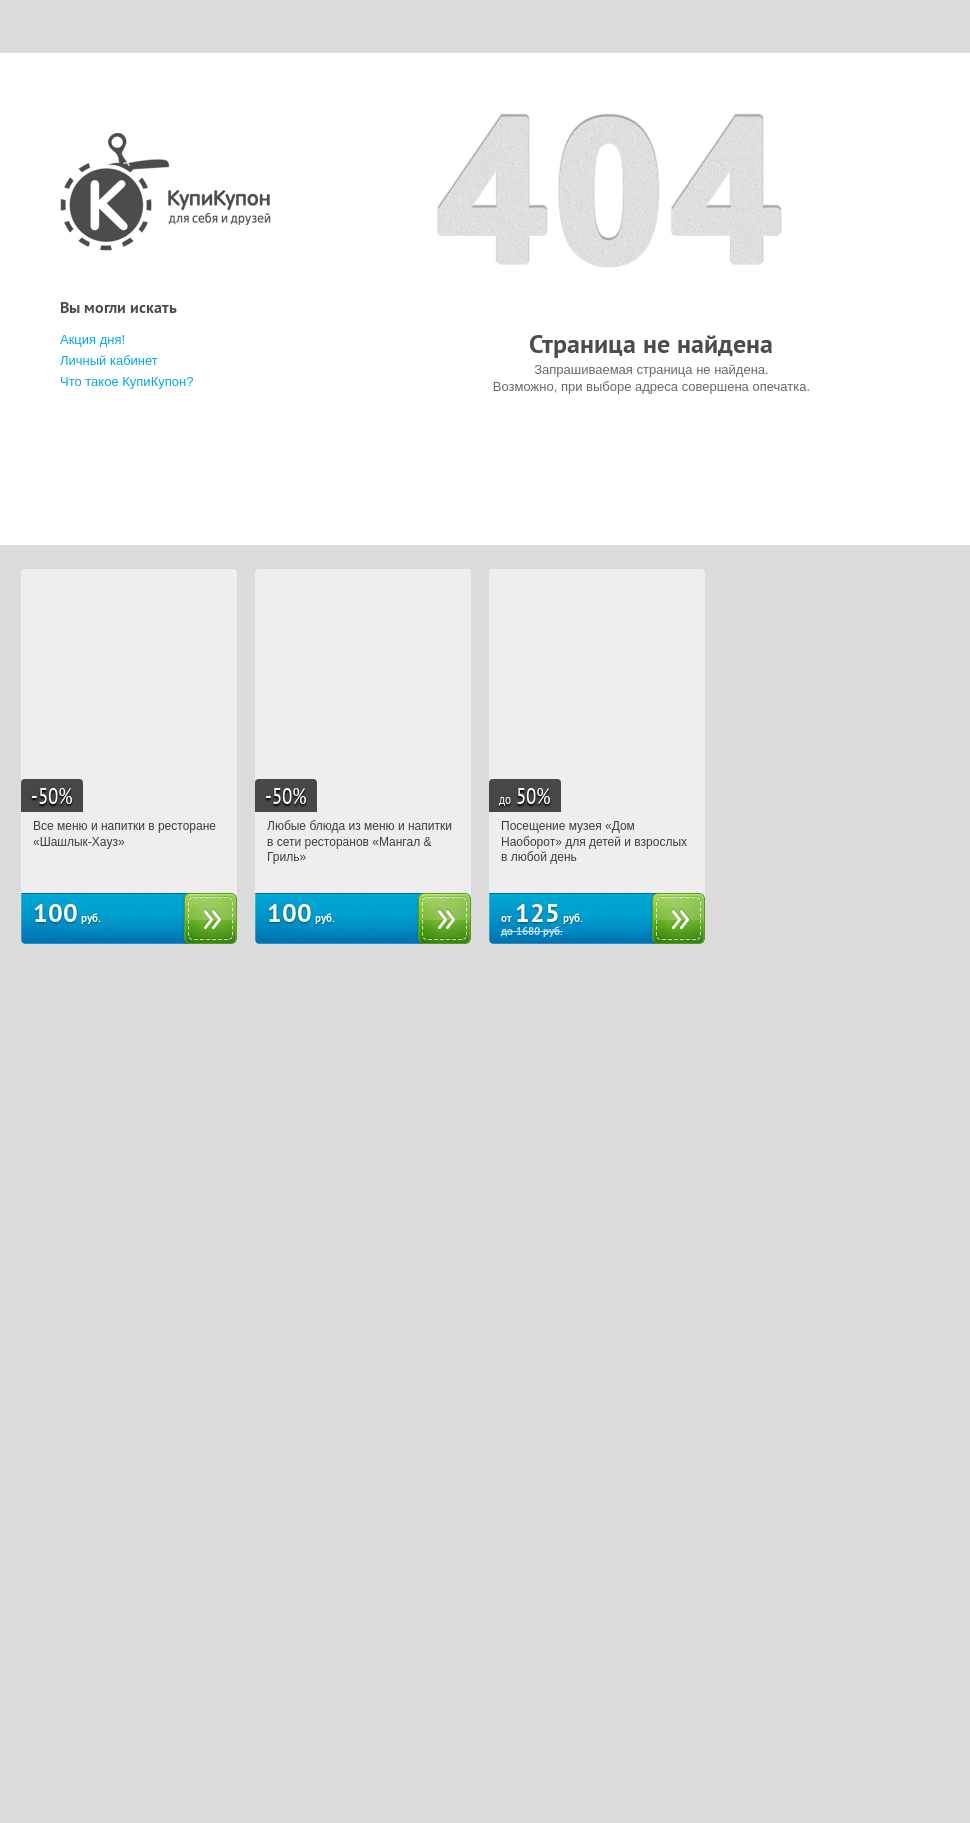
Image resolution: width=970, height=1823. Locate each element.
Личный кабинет (109, 360)
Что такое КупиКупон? (126, 381)
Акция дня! (92, 339)
